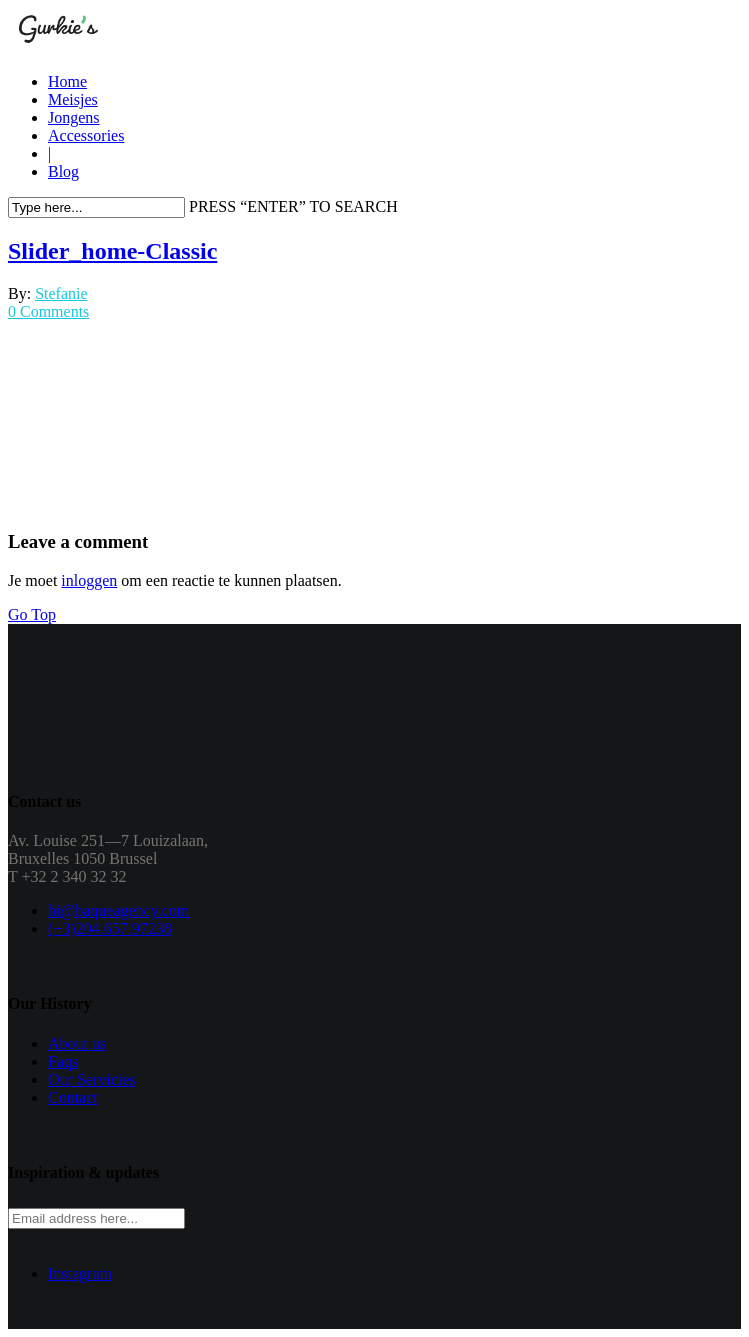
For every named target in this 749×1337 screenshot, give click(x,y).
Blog (63, 171)
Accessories (86, 135)
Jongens (74, 117)
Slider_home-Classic (112, 251)
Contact (73, 1097)
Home (67, 81)
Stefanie (61, 293)
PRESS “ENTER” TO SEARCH (293, 206)
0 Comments (48, 311)
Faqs (63, 1061)
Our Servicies (92, 1079)
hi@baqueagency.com (118, 910)
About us (77, 1043)
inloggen (89, 580)
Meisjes (73, 99)
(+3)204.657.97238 (110, 928)
